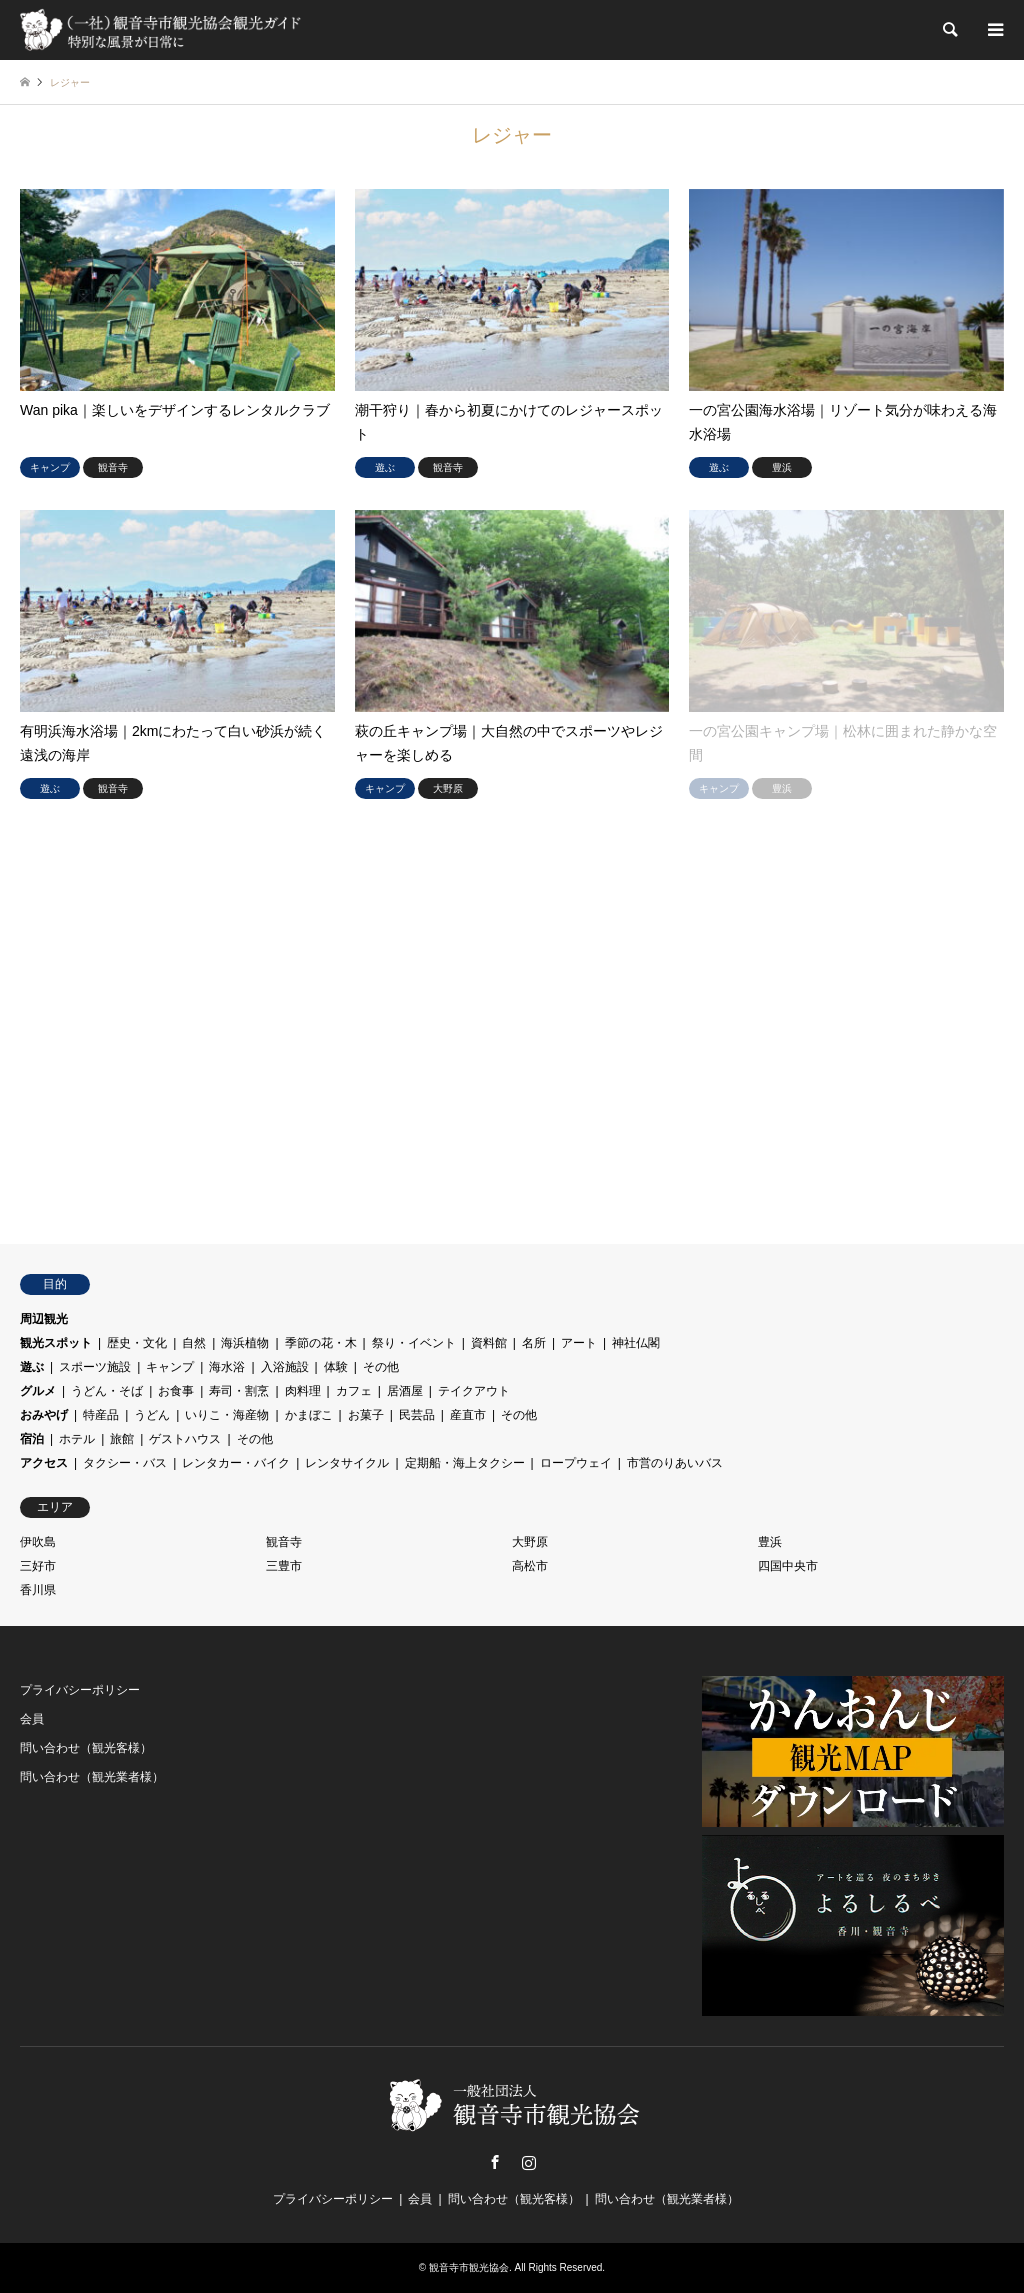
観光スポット (56, 1343)
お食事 (176, 1391)
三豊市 (284, 1566)
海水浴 (227, 1367)
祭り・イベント (414, 1343)
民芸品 (417, 1415)
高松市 (530, 1566)
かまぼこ (309, 1415)
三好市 (38, 1566)
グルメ (38, 1391)
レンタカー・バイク (236, 1463)
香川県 (38, 1590)
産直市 (468, 1415)
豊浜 (770, 1542)
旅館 (122, 1439)
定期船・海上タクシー (465, 1463)
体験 (336, 1367)
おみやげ (44, 1415)
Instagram (529, 2162)
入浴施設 (285, 1367)
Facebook (495, 2162)
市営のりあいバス (675, 1463)
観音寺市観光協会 (469, 2267)
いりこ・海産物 (227, 1415)
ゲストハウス (185, 1439)
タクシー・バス (125, 1463)
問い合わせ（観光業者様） (92, 1777)
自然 (194, 1343)
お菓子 (366, 1415)
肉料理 (303, 1391)
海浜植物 (245, 1343)
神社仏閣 (636, 1343)
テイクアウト (474, 1391)
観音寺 (284, 1542)
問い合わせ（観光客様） (86, 1748)
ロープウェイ (576, 1463)
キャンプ (170, 1367)
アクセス (44, 1463)
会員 (32, 1719)
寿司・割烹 (239, 1391)
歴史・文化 (137, 1343)
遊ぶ (32, 1367)
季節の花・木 (321, 1343)
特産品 (101, 1415)
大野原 (530, 1542)
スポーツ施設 (95, 1367)
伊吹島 (38, 1542)
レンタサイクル (347, 1463)
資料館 (489, 1343)
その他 (381, 1367)
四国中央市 (788, 1566)
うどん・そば (107, 1391)
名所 (534, 1343)
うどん (152, 1415)
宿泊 (32, 1439)
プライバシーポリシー (80, 1690)
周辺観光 (44, 1319)
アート (579, 1343)
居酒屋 (405, 1391)
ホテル (77, 1439)
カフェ (354, 1391)
